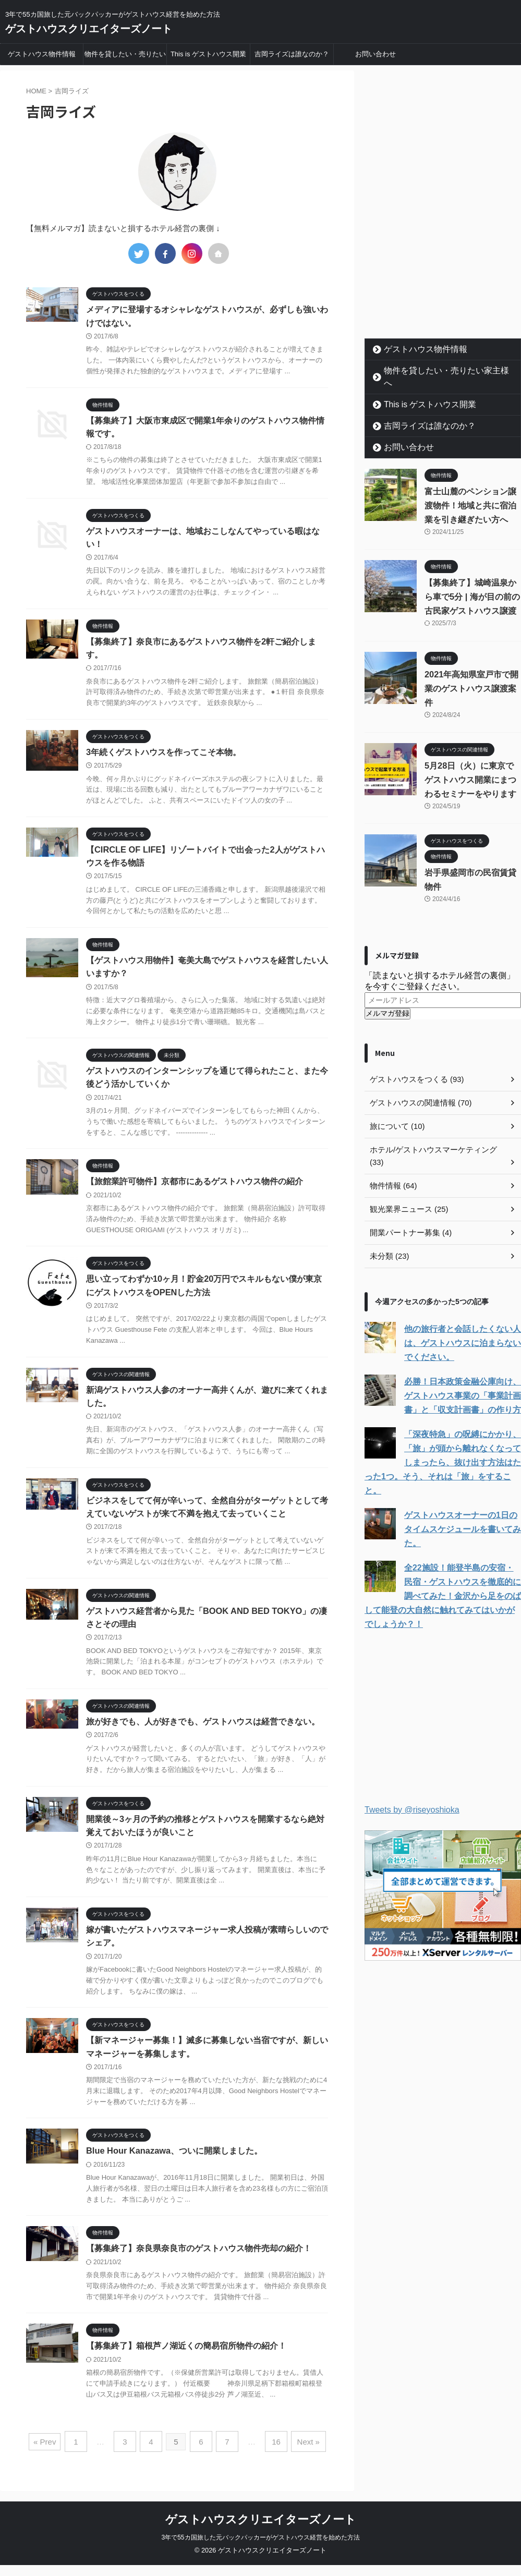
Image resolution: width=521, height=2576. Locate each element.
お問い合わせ (375, 54)
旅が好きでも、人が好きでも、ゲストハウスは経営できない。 (203, 1732)
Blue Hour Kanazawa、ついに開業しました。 (173, 2164)
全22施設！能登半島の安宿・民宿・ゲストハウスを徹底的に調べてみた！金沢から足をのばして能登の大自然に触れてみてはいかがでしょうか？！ (443, 1556)
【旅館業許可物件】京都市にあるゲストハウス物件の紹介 (194, 1188)
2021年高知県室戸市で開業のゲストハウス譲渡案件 (471, 676)
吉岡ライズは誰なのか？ (292, 54)
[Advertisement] (443, 268)
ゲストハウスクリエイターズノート (88, 28)
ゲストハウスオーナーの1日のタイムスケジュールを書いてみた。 (461, 1490)
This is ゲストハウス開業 (208, 54)
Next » (302, 2454)
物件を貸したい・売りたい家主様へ (125, 57)
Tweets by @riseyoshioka (412, 1770)
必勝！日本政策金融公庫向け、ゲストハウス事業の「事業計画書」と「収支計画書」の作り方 (459, 1370)
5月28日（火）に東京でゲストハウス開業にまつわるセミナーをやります (470, 767)
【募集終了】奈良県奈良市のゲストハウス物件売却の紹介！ (198, 2261)
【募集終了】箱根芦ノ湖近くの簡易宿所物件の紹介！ (186, 2359)
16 (272, 2454)
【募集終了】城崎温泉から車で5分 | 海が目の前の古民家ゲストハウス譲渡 (472, 584)
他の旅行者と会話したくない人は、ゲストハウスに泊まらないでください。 (459, 1317)
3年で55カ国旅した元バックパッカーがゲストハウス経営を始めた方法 (260, 2548)
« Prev (52, 2454)
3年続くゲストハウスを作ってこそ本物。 (163, 755)
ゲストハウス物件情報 (42, 54)
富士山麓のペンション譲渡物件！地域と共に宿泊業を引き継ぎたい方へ (470, 493)
